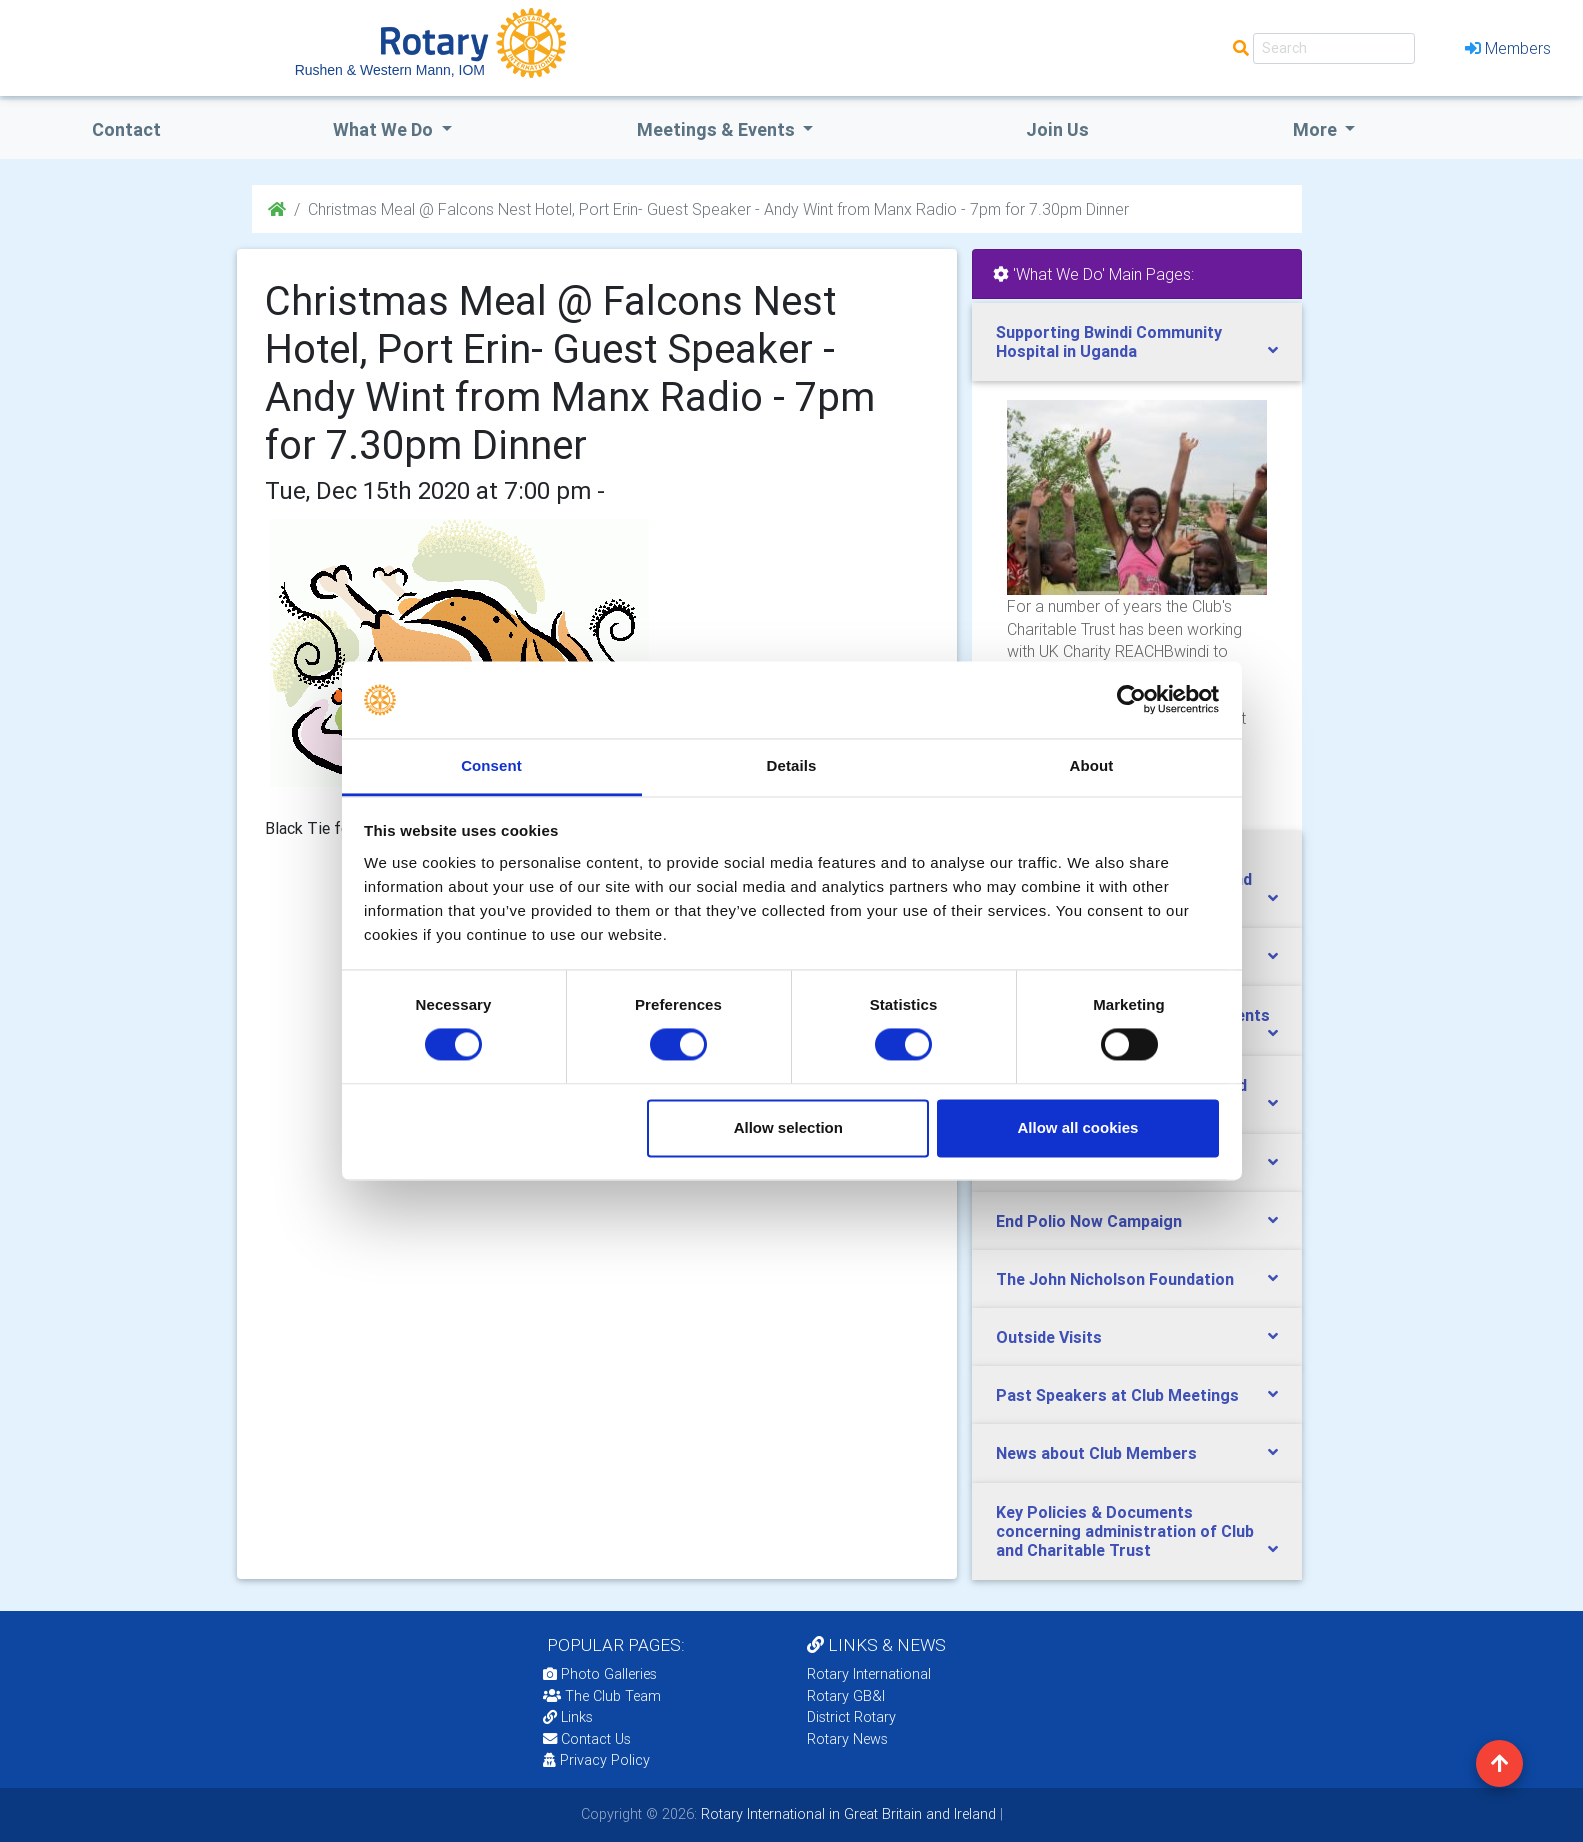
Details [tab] (792, 765)
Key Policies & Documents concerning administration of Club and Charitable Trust (1125, 1531)
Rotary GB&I (846, 1696)
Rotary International (869, 1674)
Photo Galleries (600, 1674)
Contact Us (587, 1739)
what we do (385, 129)
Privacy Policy (596, 1760)
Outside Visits (1049, 1337)
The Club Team (602, 1696)
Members (1508, 48)
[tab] (1137, 342)
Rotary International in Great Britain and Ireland (846, 1814)
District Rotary (851, 1717)
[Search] (1334, 48)
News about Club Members (1096, 1453)
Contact (126, 129)
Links (568, 1717)
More (1317, 129)
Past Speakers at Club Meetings (1117, 1395)
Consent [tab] (491, 765)
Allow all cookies (1077, 1127)
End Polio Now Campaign (1089, 1221)
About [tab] (1092, 765)
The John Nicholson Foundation (1115, 1279)
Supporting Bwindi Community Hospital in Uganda (1109, 341)
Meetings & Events (718, 129)
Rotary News (847, 1739)
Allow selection (788, 1127)
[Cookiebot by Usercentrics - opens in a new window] (1131, 700)
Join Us (1057, 129)
